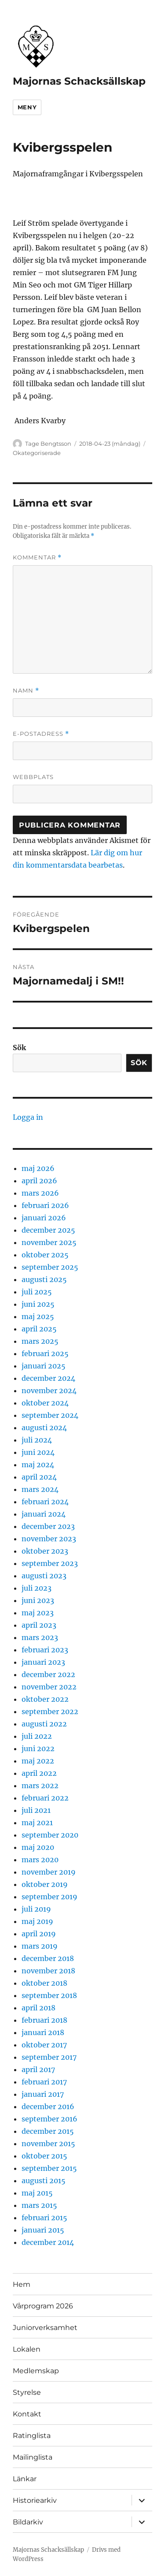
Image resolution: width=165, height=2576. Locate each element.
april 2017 (38, 2069)
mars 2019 (40, 1946)
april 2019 (39, 1933)
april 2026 (39, 1180)
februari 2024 (45, 1501)
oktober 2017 (44, 2044)
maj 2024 (38, 1464)
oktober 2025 (45, 1254)
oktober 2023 (45, 1551)
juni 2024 (38, 1452)
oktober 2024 (45, 1402)
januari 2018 (43, 2032)
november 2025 (49, 1242)
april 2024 (39, 1477)
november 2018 (48, 1970)
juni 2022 (38, 1748)
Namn (26, 690)
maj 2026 (38, 1168)
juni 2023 (38, 1600)
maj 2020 (38, 1847)
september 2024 (50, 1415)
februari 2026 (45, 1205)
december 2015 (48, 2131)
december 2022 (48, 1674)
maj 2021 (37, 1822)
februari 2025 (45, 1353)
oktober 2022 (45, 1699)
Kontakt (27, 2414)
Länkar (25, 2479)
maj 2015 (37, 2192)
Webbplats (33, 776)
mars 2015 (39, 2205)
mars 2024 (40, 1489)
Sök (19, 1047)
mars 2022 (40, 1785)
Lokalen (26, 2349)
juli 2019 (36, 1909)
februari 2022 (45, 1797)
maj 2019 (37, 1921)
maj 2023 (38, 1612)
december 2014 (48, 2242)
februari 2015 (44, 2217)
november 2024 (49, 1390)
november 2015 (48, 2143)
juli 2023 (36, 1588)
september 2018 (49, 1995)
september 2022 (50, 1711)
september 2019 (49, 1896)
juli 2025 (37, 1291)
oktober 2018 (44, 1983)
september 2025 (50, 1267)
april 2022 (39, 1773)
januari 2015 (43, 2230)
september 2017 (49, 2057)
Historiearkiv (35, 2500)
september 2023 (50, 1563)
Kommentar (37, 557)
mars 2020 (40, 1859)
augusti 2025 (44, 1279)
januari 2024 (44, 1514)
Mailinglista (32, 2457)
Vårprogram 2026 (43, 2306)
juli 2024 (37, 1439)
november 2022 (49, 1686)
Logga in (28, 1117)
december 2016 (48, 2106)
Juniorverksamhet (45, 2327)
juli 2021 (36, 1810)
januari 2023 (43, 1662)
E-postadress (41, 734)
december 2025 (48, 1230)
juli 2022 (37, 1736)
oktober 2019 (45, 1884)
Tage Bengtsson (48, 443)
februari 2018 (44, 2020)
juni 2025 (38, 1304)
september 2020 (50, 1834)
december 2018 (48, 1958)
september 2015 (49, 2168)
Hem (21, 2284)
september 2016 (49, 2118)
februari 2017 (44, 2081)
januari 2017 (43, 2094)
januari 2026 (44, 1217)
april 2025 (39, 1328)
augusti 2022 (44, 1723)
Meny (27, 107)
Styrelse (27, 2392)
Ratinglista (32, 2435)
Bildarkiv (28, 2522)
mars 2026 (40, 1193)
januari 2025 (44, 1365)
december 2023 (48, 1526)
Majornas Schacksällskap (79, 81)
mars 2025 (40, 1341)
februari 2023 (45, 1649)
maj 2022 (38, 1760)
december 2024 (48, 1378)
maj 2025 (38, 1316)
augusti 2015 (44, 2180)
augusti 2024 (44, 1427)
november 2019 (49, 1872)
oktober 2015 (44, 2155)
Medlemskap (36, 2371)
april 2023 (39, 1625)
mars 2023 (40, 1637)
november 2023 (49, 1538)
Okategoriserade (37, 452)
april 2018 (38, 2007)
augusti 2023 (44, 1575)
